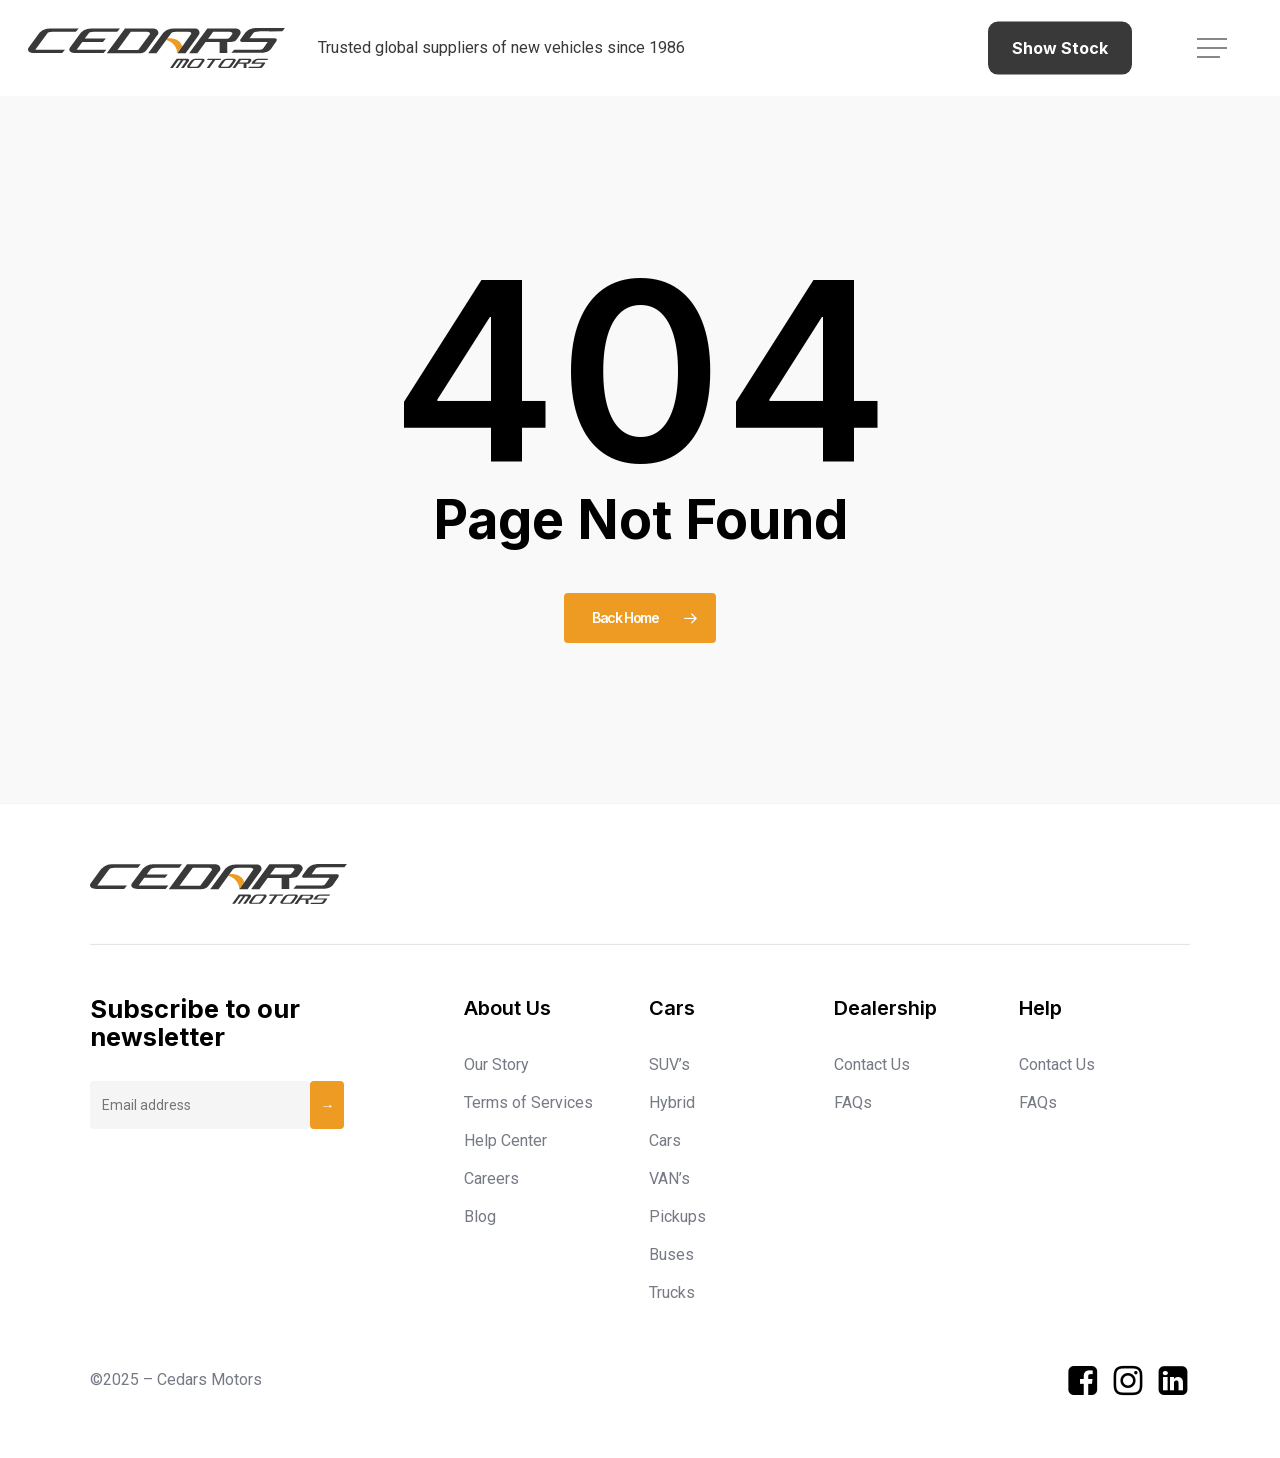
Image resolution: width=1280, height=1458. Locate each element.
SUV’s (669, 1064)
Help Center (505, 1140)
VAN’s (669, 1178)
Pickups (677, 1216)
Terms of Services (528, 1102)
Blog (480, 1216)
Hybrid (672, 1102)
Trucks (672, 1292)
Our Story (496, 1064)
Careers (491, 1178)
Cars (665, 1140)
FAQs (853, 1102)
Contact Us (872, 1064)
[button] (1214, 48)
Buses (671, 1254)
